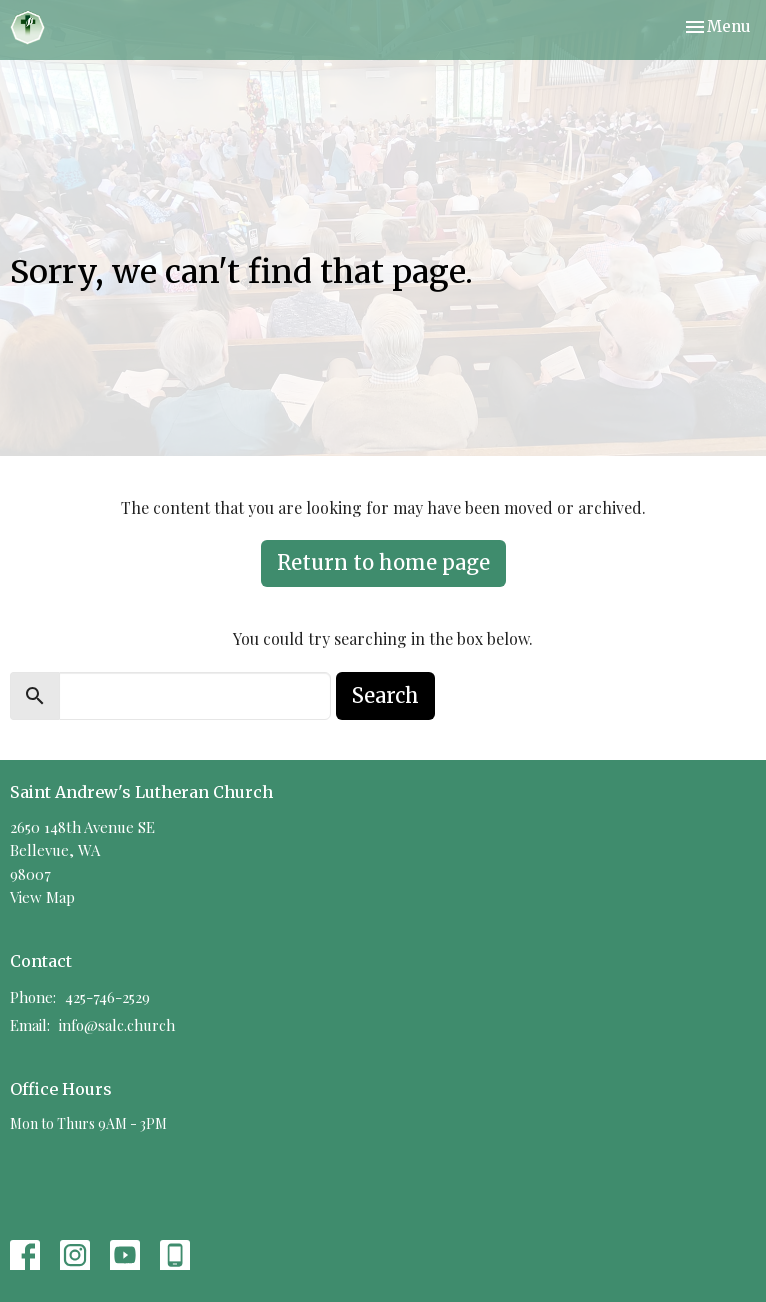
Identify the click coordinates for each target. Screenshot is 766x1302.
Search (385, 695)
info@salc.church (117, 1025)
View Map (42, 897)
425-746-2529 (107, 997)
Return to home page (383, 562)
